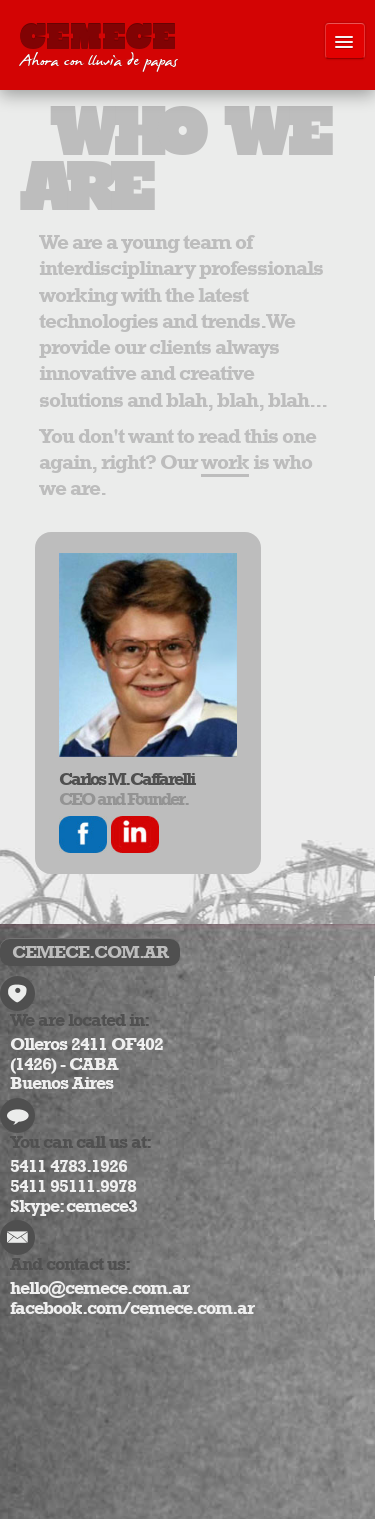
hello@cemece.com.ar (99, 1288)
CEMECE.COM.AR (90, 952)
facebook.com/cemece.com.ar (132, 1308)
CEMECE (98, 48)
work (225, 461)
